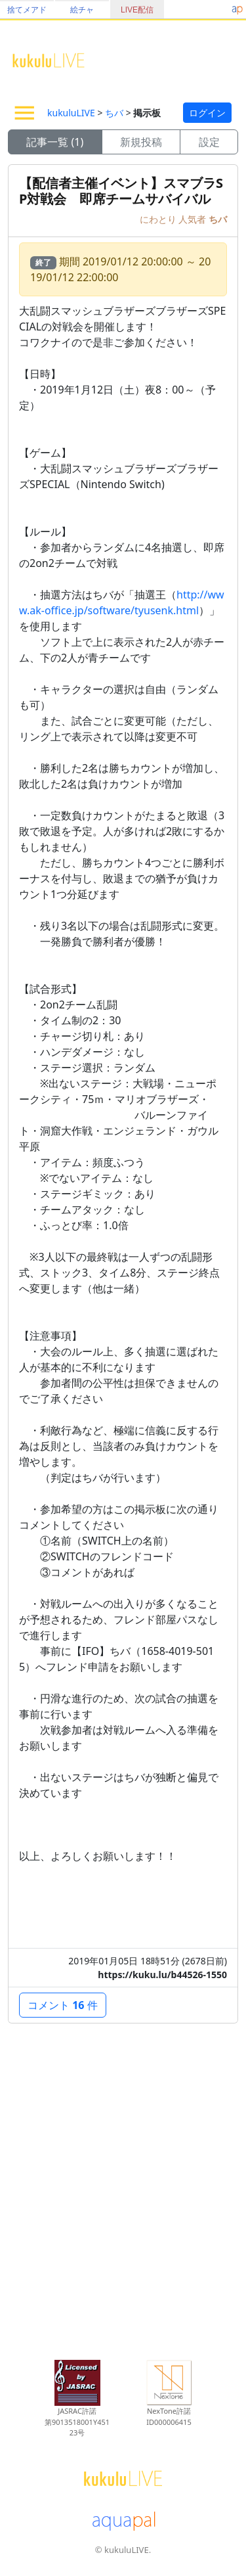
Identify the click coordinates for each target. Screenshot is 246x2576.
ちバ (114, 112)
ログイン (207, 112)
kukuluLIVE (71, 112)
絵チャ (82, 9)
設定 (209, 142)
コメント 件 (63, 2005)
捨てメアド (27, 9)
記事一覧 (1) (54, 142)
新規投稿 (141, 142)
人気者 (193, 219)
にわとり (159, 219)
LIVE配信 (137, 9)
